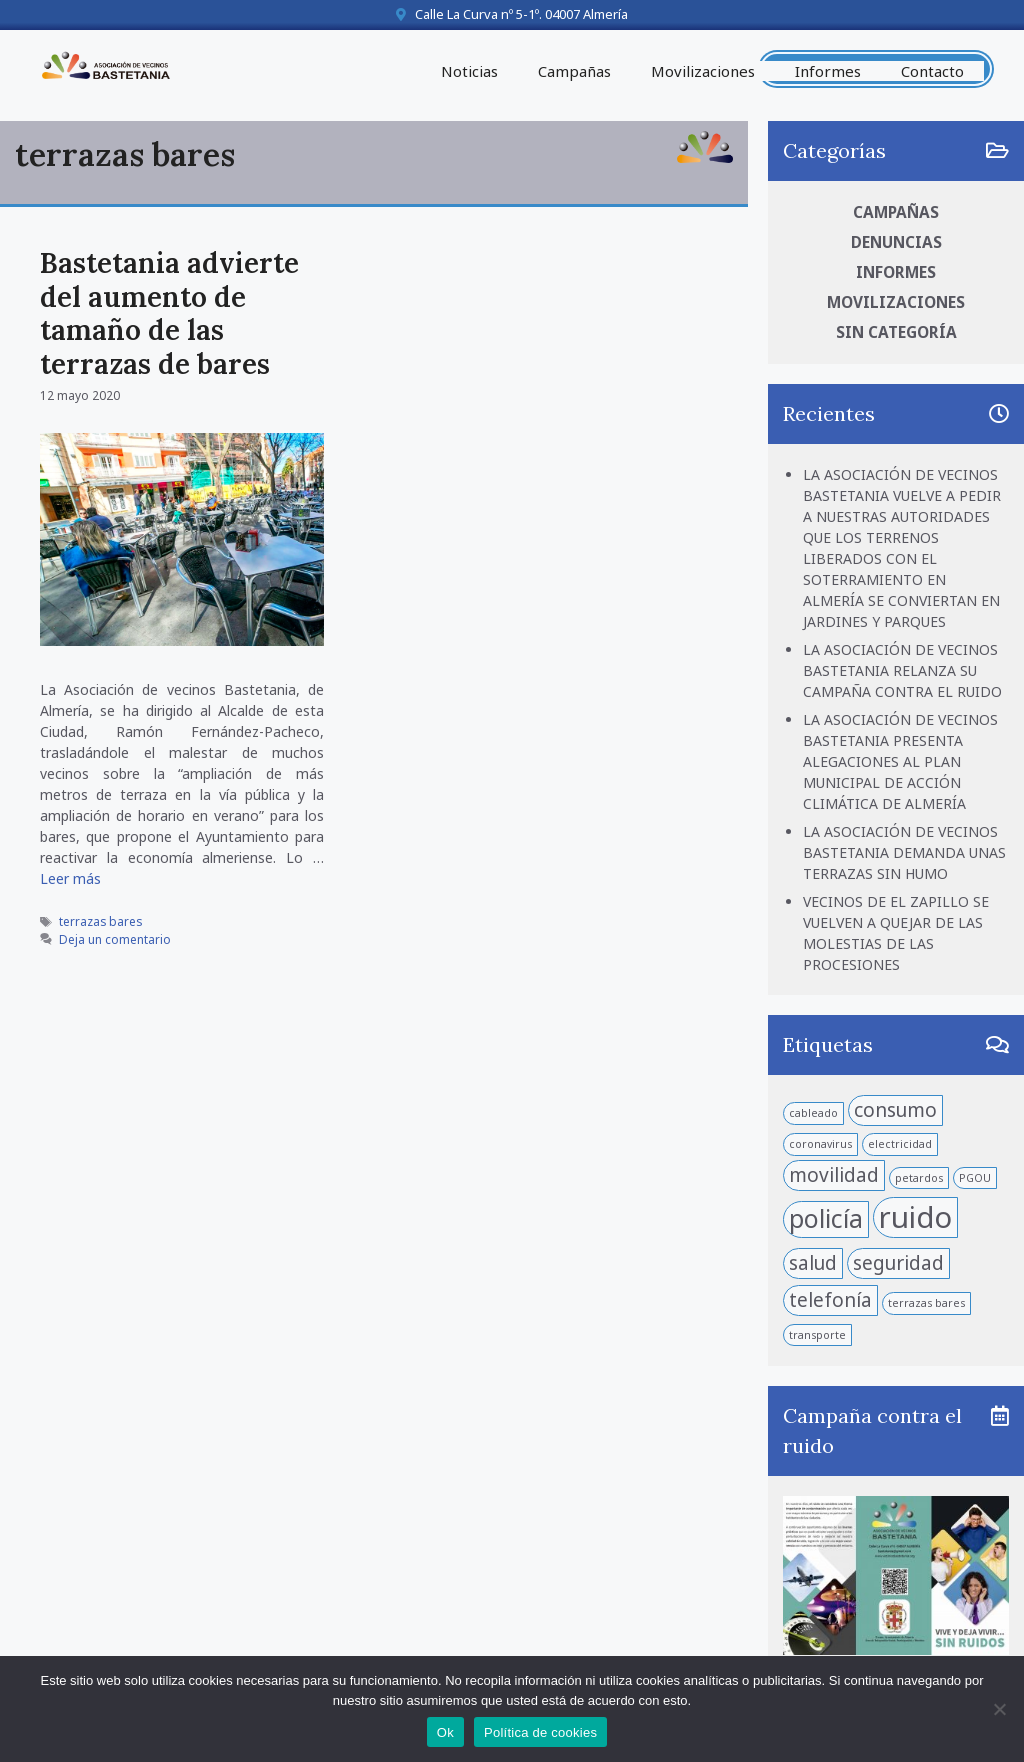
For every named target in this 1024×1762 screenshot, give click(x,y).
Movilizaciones (703, 71)
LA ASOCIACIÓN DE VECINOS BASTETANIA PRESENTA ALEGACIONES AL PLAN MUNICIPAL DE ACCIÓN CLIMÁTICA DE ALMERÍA (900, 761)
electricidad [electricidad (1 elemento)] (900, 1144)
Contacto (932, 71)
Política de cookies (540, 1732)
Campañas (574, 71)
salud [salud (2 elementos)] (813, 1263)
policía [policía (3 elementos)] (826, 1218)
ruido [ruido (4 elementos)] (915, 1217)
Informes (828, 71)
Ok (445, 1732)
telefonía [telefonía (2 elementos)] (830, 1300)
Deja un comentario (115, 939)
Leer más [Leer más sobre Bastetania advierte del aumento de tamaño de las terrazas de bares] (70, 878)
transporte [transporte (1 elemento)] (817, 1335)
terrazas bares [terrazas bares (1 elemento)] (926, 1303)
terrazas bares (100, 921)
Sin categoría (896, 332)
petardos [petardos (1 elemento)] (919, 1178)
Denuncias (896, 242)
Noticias (469, 71)
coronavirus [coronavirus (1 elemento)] (820, 1144)
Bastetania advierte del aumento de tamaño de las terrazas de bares (169, 313)
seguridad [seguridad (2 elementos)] (898, 1263)
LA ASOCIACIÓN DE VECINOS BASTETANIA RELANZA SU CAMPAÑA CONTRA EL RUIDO (902, 670)
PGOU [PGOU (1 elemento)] (975, 1178)
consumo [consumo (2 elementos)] (895, 1110)
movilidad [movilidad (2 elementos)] (834, 1175)
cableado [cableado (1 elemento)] (813, 1113)
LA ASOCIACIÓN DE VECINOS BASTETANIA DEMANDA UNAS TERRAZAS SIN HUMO (904, 852)
